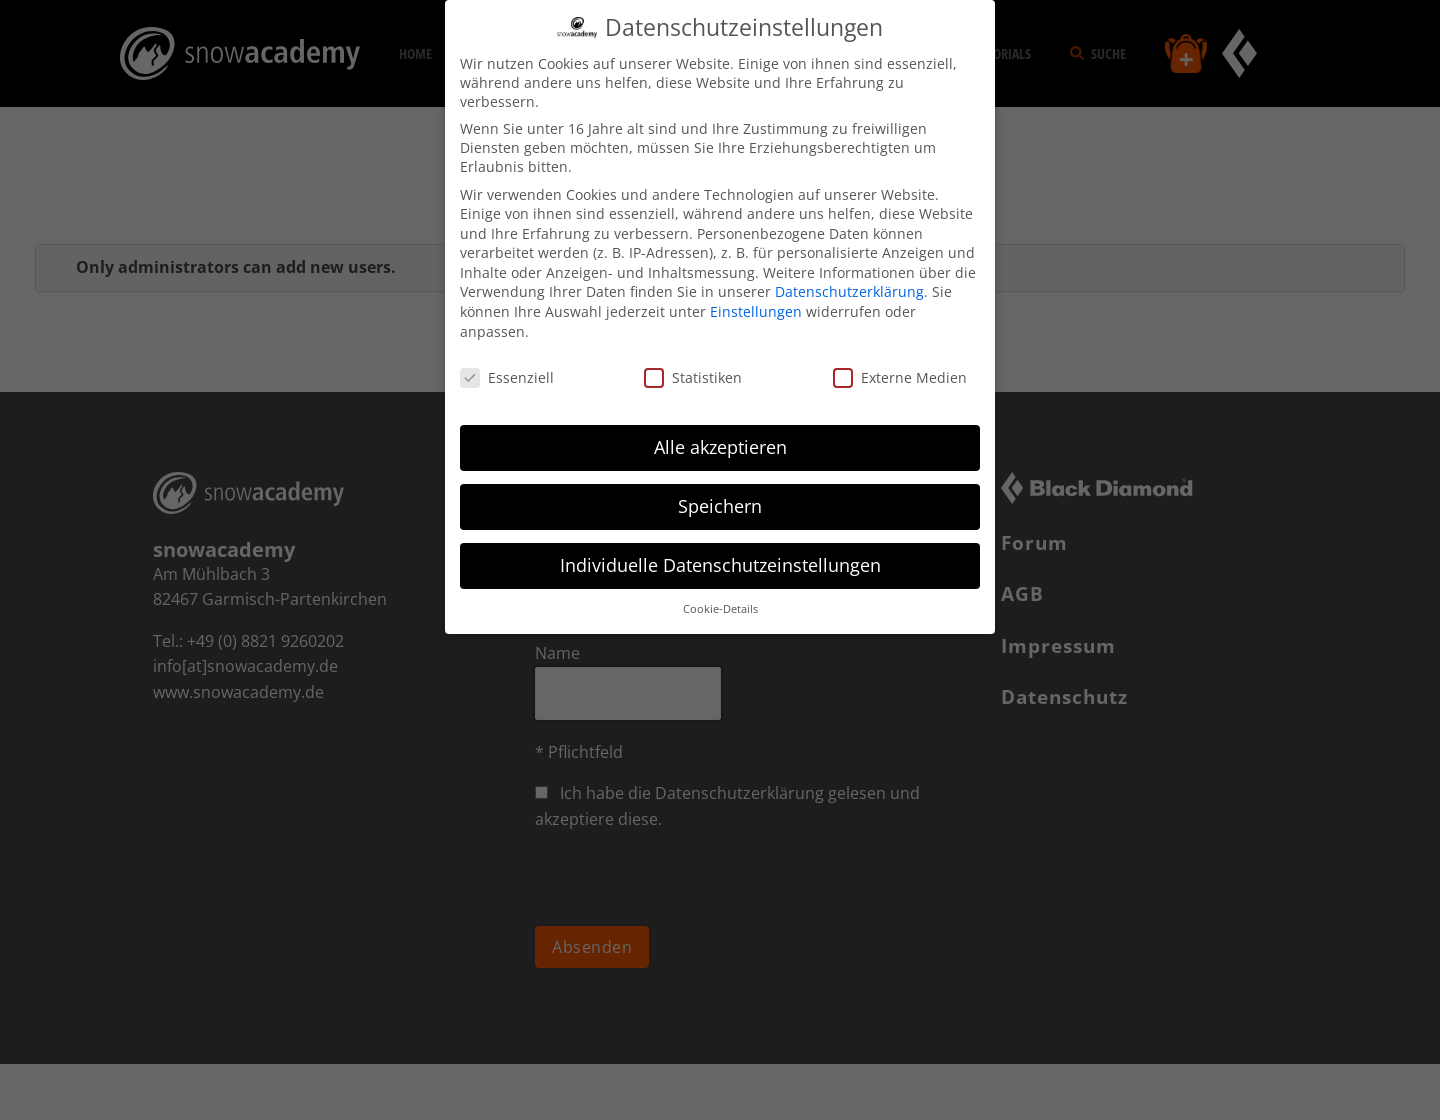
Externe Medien (900, 377)
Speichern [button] (720, 506)
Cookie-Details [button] (720, 609)
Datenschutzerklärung (849, 291)
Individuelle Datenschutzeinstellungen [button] (720, 565)
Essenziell (507, 377)
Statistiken (693, 377)
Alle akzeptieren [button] (720, 447)
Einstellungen (756, 311)
